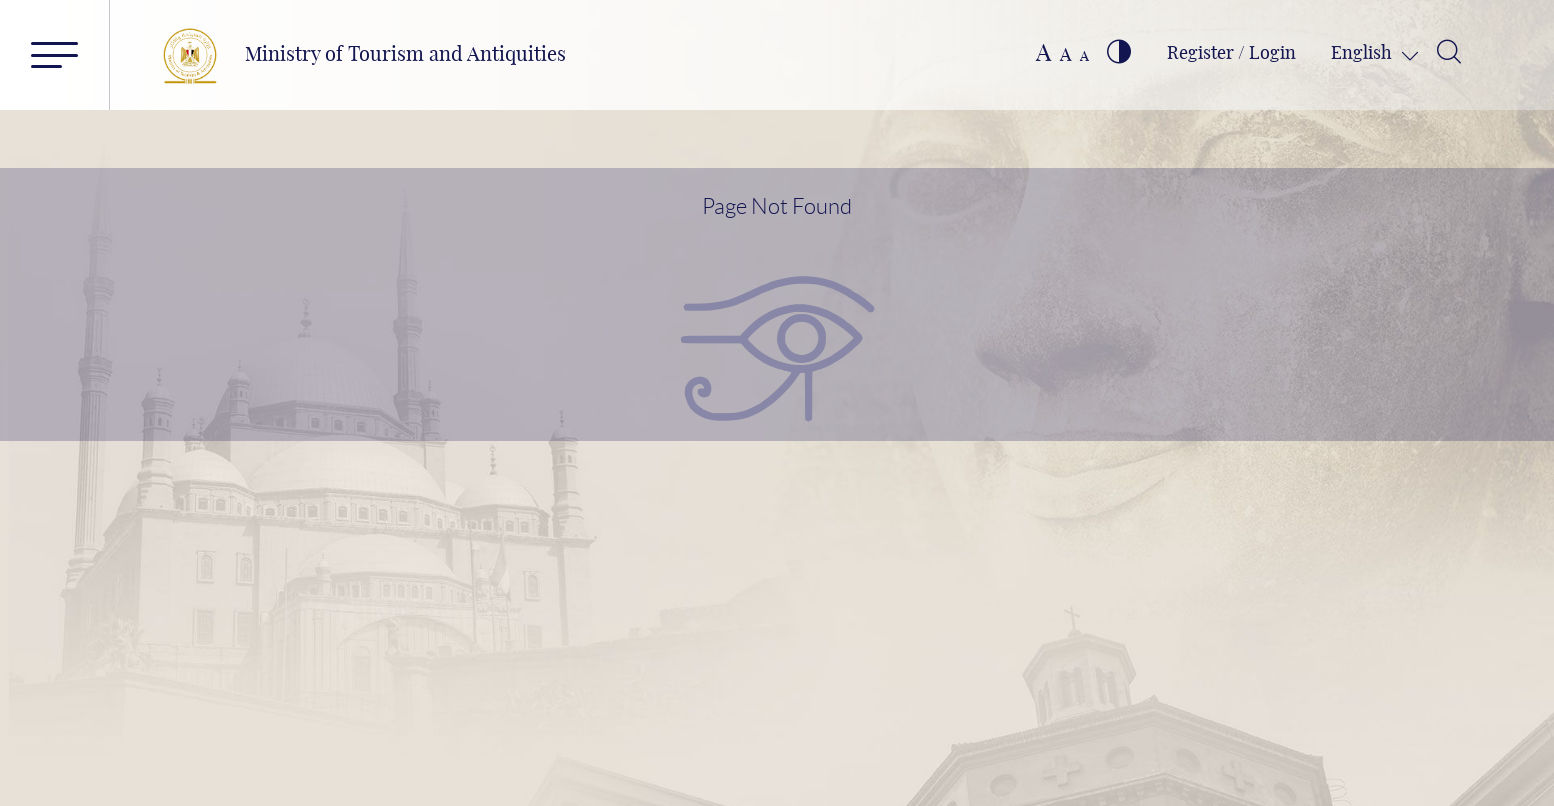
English (1363, 54)
